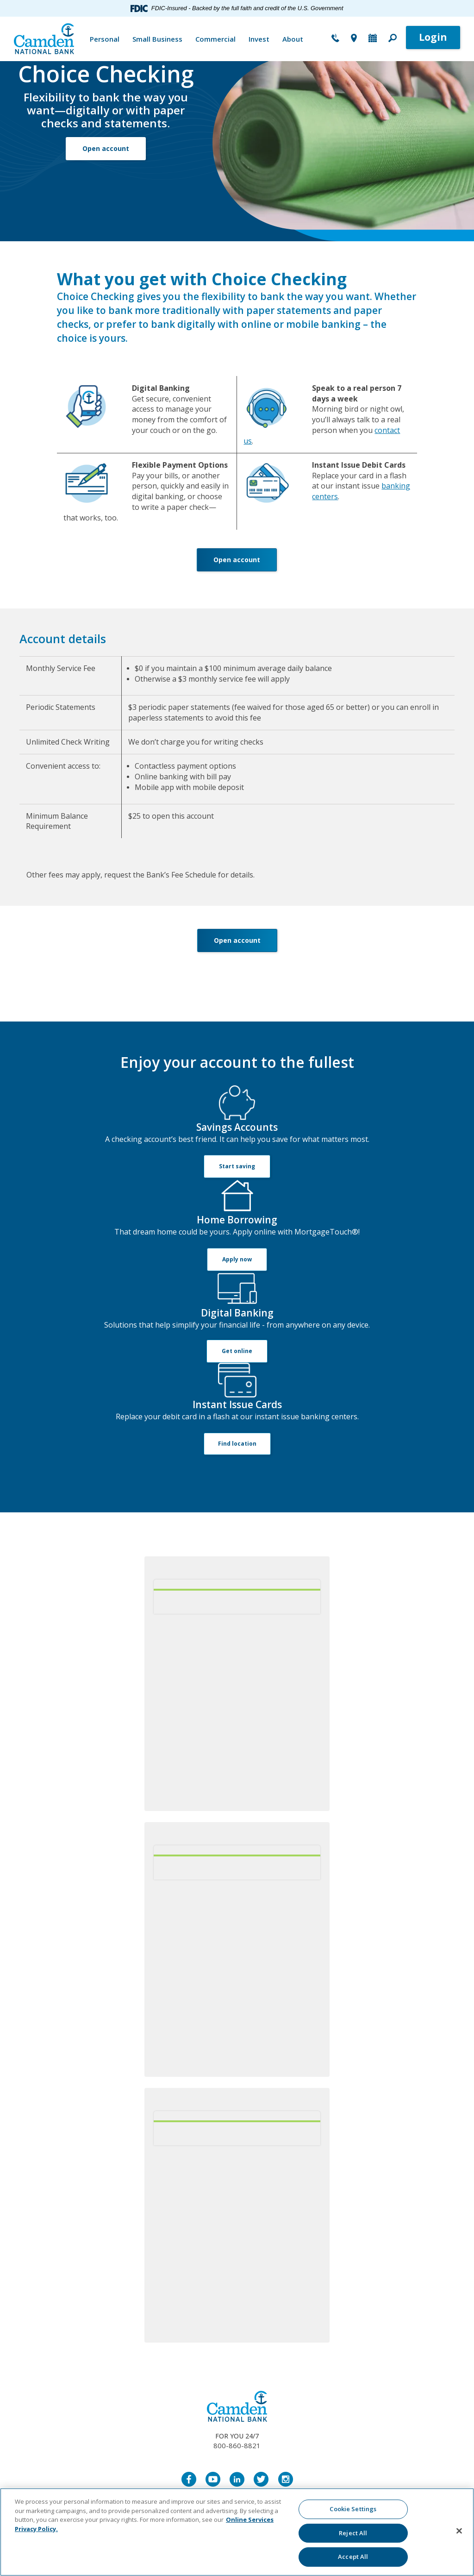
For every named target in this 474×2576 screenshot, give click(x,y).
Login (433, 37)
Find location (237, 1444)
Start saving (237, 1166)
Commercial (215, 39)
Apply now (237, 1259)
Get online (237, 1351)
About (292, 39)
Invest (259, 39)
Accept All (353, 2556)
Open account (105, 148)
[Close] (459, 2531)
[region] (237, 2532)
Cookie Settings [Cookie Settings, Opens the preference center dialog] (353, 2509)
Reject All (353, 2533)
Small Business (157, 39)
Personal (104, 39)
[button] (392, 38)
